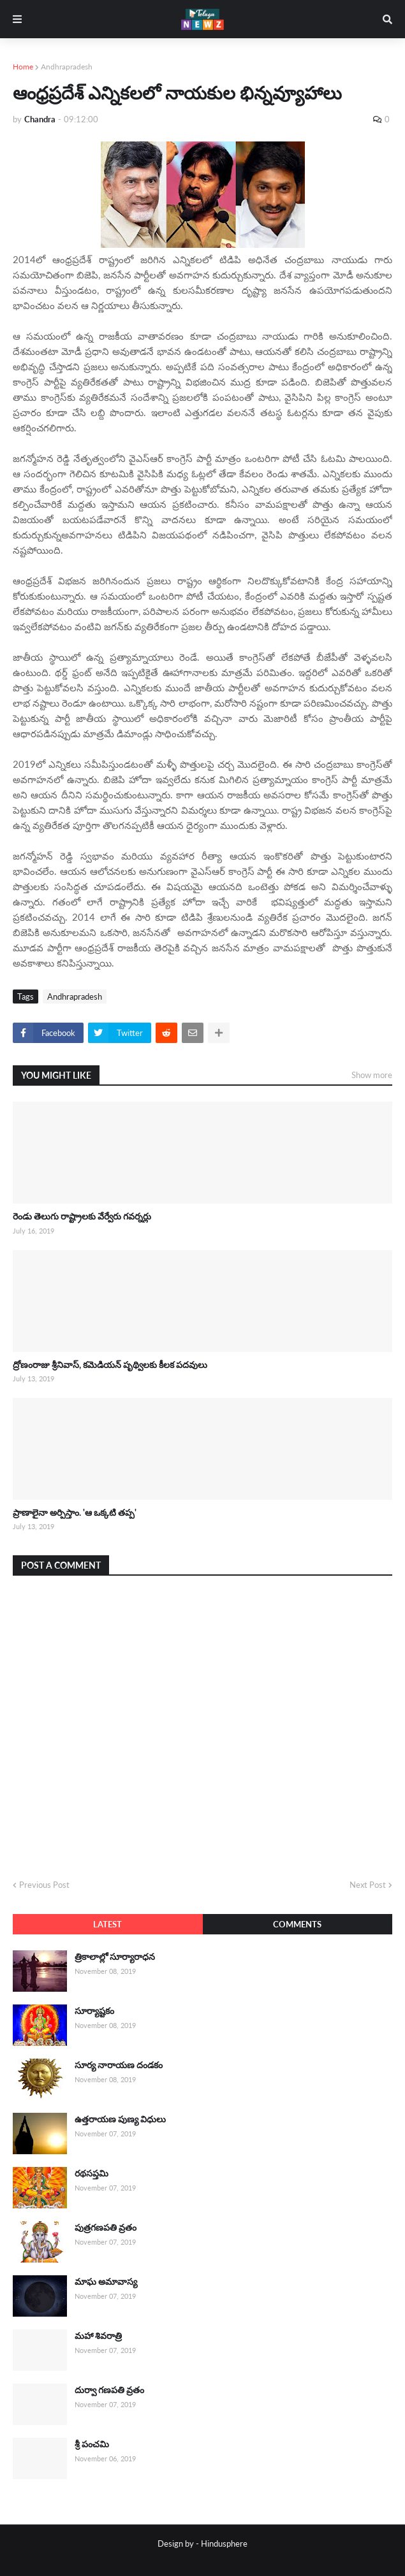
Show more (371, 1075)
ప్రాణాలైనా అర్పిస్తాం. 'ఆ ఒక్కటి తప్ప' (74, 1512)
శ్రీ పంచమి (92, 2443)
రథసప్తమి (91, 2173)
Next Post (368, 1885)
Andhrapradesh (66, 66)
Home (23, 66)
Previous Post (44, 1885)
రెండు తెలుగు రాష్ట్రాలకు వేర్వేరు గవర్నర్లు (82, 1216)
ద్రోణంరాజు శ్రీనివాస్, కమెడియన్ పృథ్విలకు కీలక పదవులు (110, 1364)
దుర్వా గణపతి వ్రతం (109, 2389)
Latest (107, 1924)
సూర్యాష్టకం (94, 2010)
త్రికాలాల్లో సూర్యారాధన (115, 1956)
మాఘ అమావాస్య (106, 2281)
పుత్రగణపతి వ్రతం (105, 2227)
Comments (297, 1924)
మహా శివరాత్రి (98, 2335)
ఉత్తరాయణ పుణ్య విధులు (120, 2118)
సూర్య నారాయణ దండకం (119, 2064)
